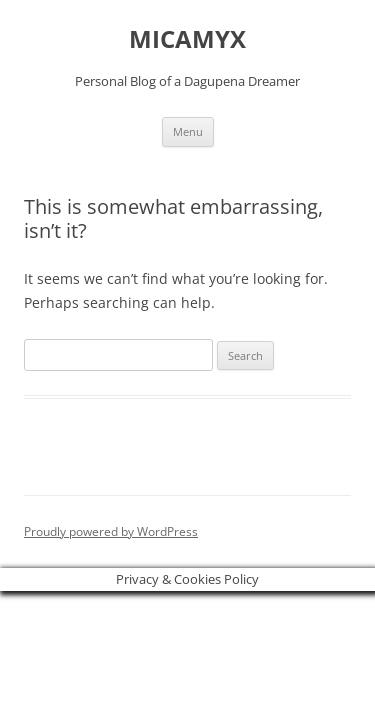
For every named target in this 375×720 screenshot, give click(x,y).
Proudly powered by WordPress (111, 531)
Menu (188, 131)
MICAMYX (187, 39)
